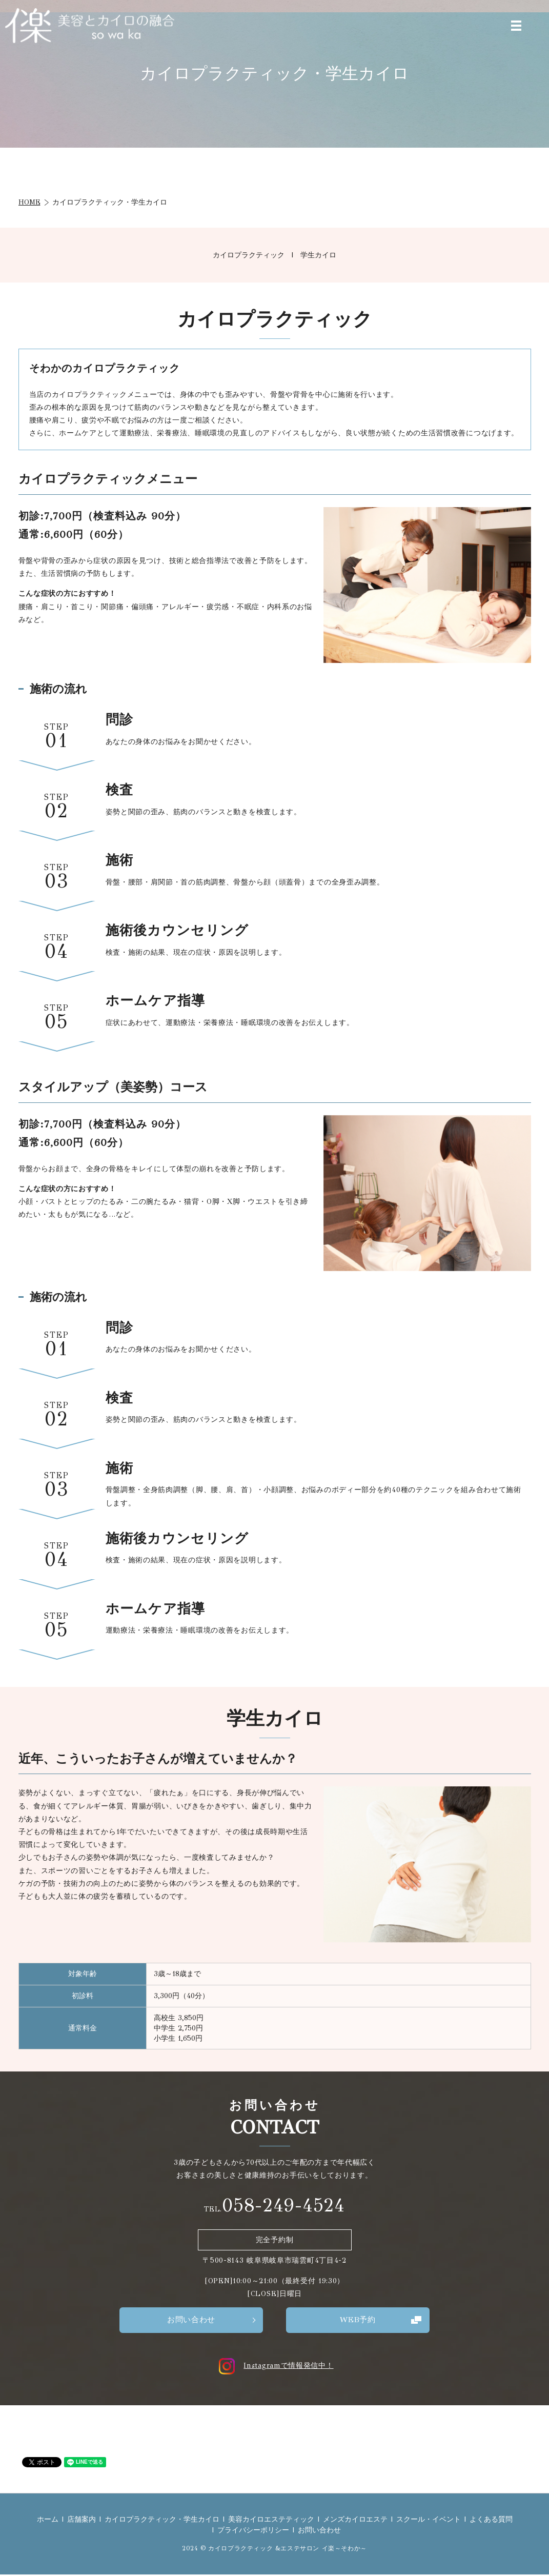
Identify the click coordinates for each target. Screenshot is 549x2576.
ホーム (47, 2520)
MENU (516, 26)
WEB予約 (358, 2320)
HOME (29, 202)
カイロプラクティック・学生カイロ (162, 2520)
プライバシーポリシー (253, 2531)
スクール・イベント (428, 2520)
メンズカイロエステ (355, 2520)
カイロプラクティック (248, 255)
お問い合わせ (191, 2320)
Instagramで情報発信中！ (274, 2366)
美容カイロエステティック (271, 2520)
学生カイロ (318, 255)
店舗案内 (81, 2520)
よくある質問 (491, 2520)
